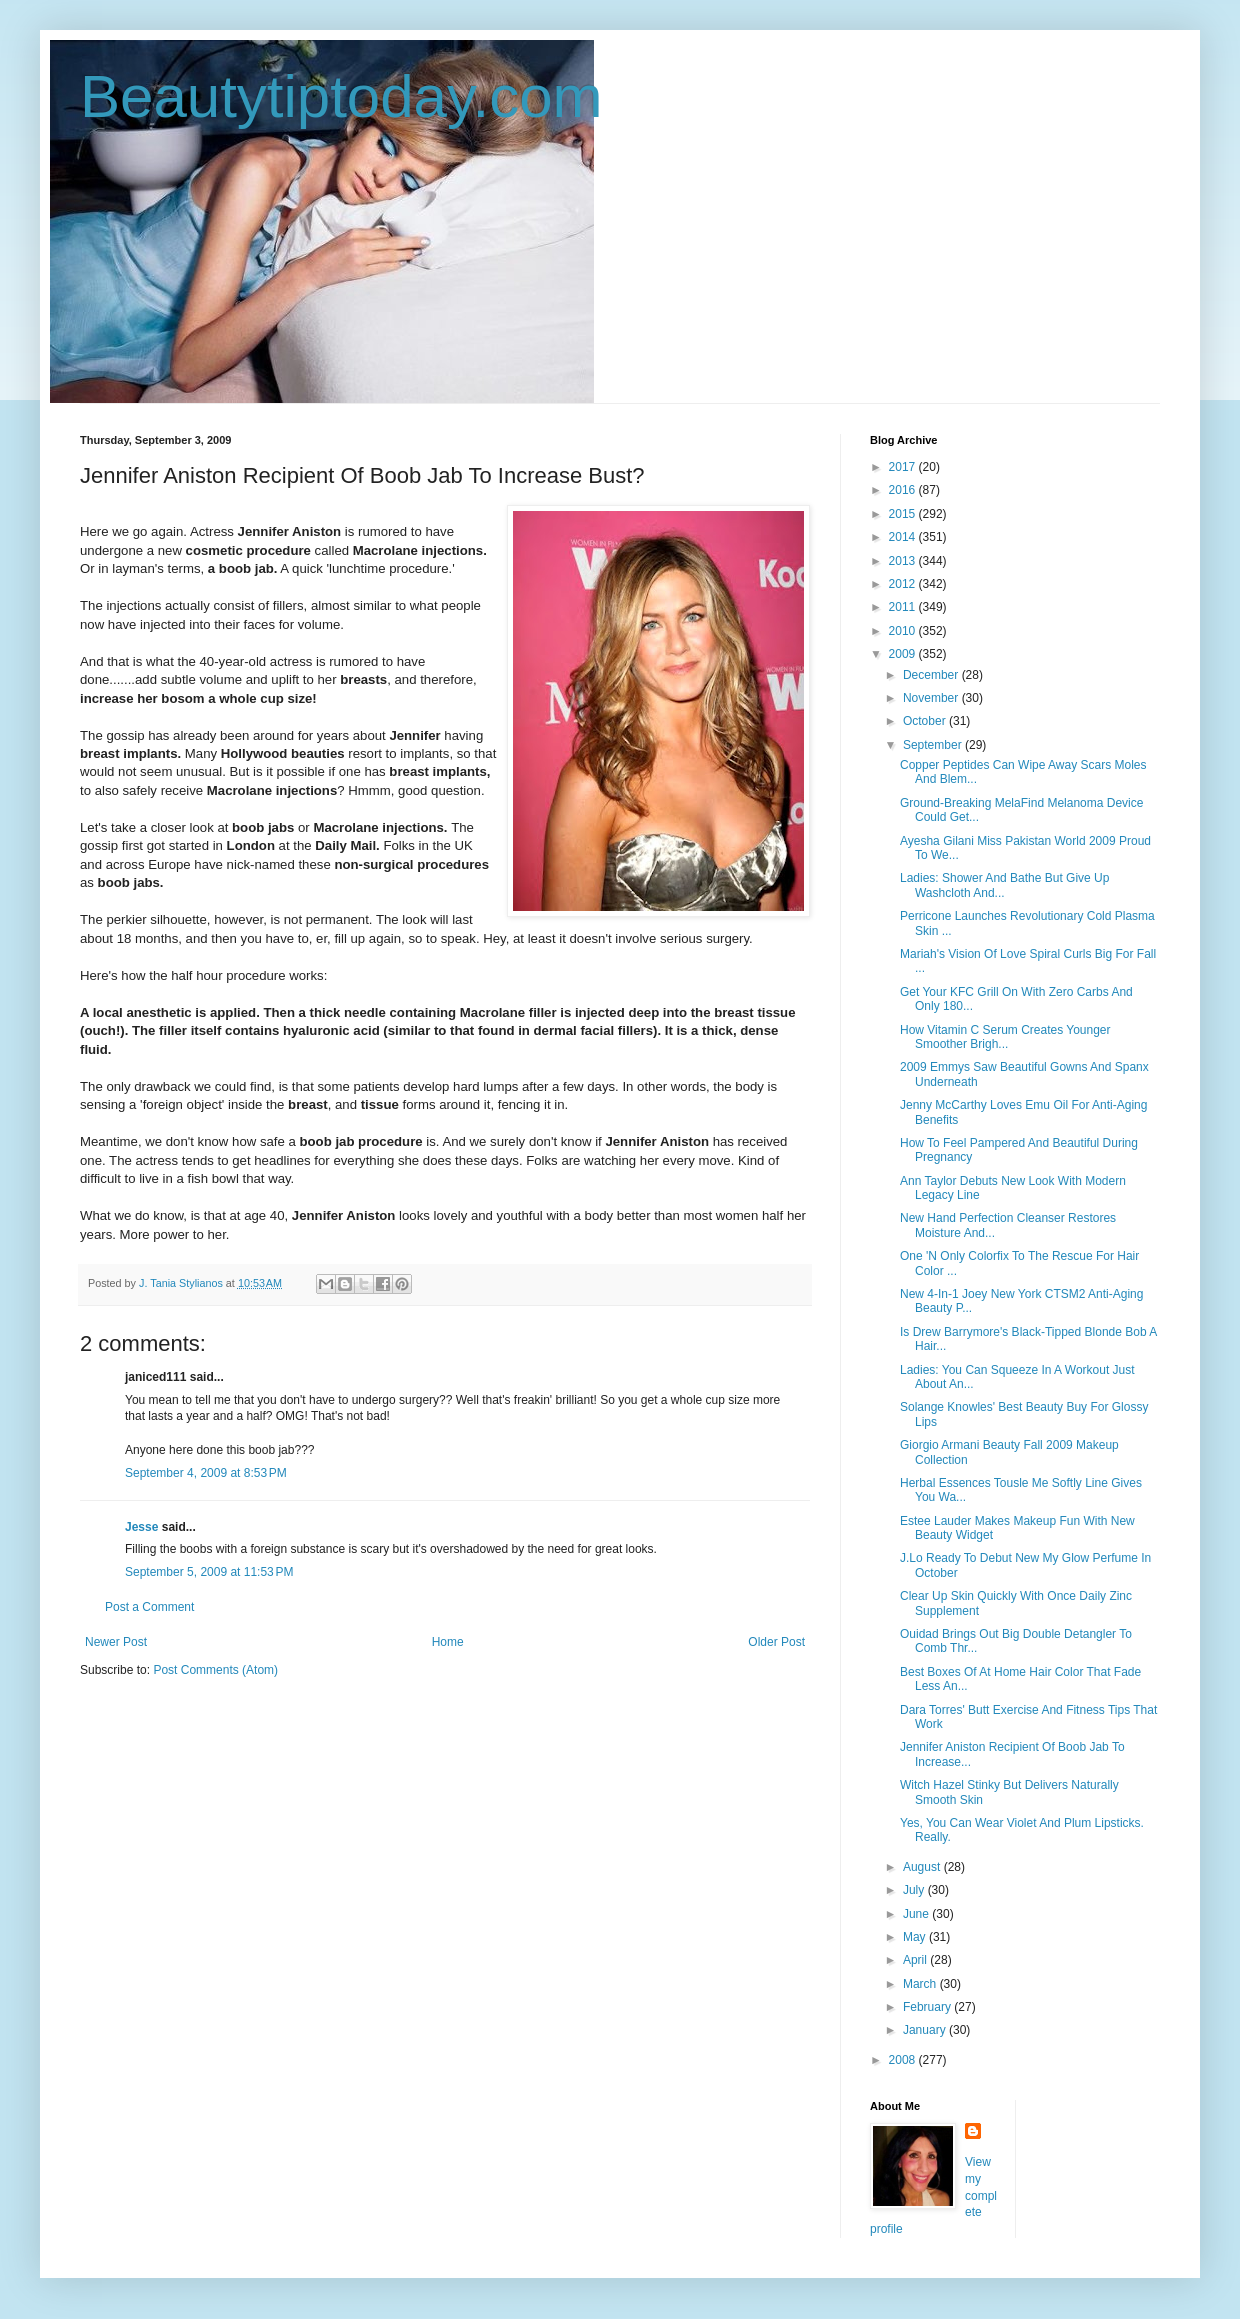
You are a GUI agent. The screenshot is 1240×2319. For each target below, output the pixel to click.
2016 (904, 490)
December (932, 675)
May (916, 1937)
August (923, 1867)
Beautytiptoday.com (341, 96)
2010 (904, 631)
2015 (904, 514)
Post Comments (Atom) (215, 1670)
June (917, 1914)
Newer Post (116, 1642)
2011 (904, 607)
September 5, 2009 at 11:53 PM (209, 1572)
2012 (904, 584)
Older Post (776, 1642)
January (926, 2030)
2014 (904, 537)
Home (448, 1642)
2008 (904, 2060)
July (915, 1890)
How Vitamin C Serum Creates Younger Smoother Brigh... (1005, 1037)
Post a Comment (149, 1607)
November (932, 698)
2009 (904, 654)
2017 (904, 467)
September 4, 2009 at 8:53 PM (206, 1473)
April (916, 1960)
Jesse (141, 1527)
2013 (904, 561)
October (926, 721)
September (934, 745)
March (921, 1984)
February (928, 2007)
